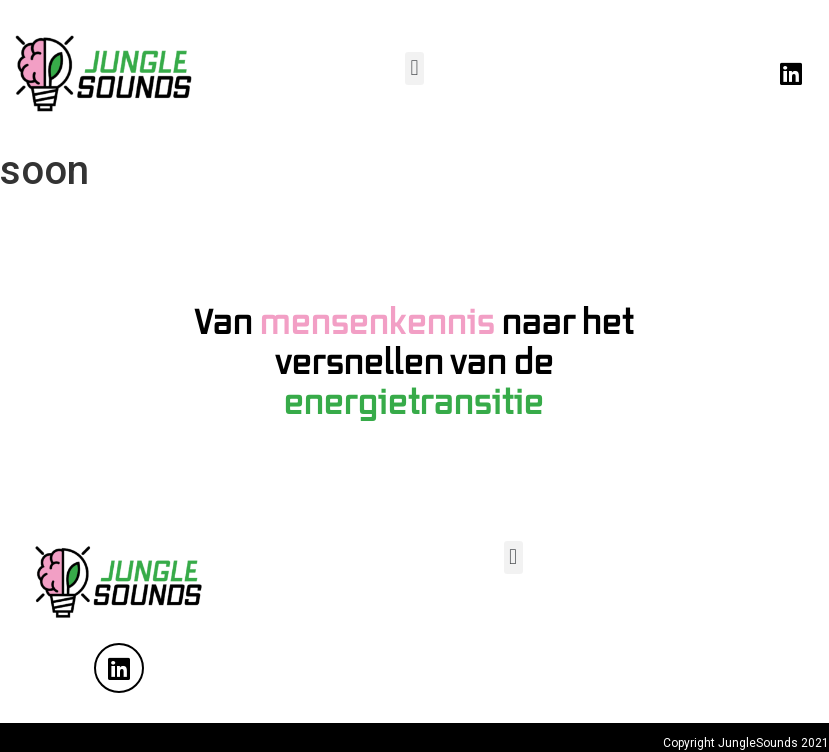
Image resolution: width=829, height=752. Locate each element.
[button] (414, 68)
